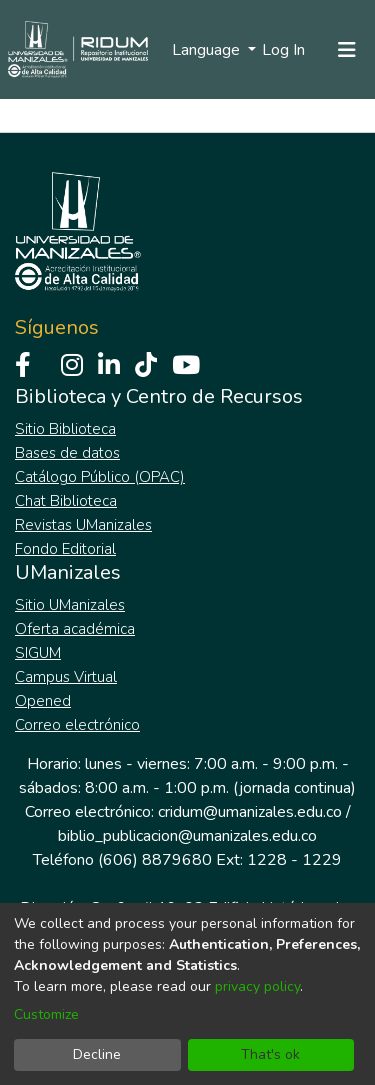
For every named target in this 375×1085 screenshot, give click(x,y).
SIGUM (38, 653)
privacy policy (257, 986)
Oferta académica (75, 629)
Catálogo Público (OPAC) (100, 477)
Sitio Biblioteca (65, 429)
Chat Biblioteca (66, 501)
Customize (46, 1014)
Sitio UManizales (70, 605)
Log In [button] (284, 50)
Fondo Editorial (65, 549)
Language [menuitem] (208, 50)
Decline (97, 1054)
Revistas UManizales (83, 525)
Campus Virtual (66, 677)
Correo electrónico (77, 725)
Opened (43, 701)
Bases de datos (67, 453)
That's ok (270, 1054)
